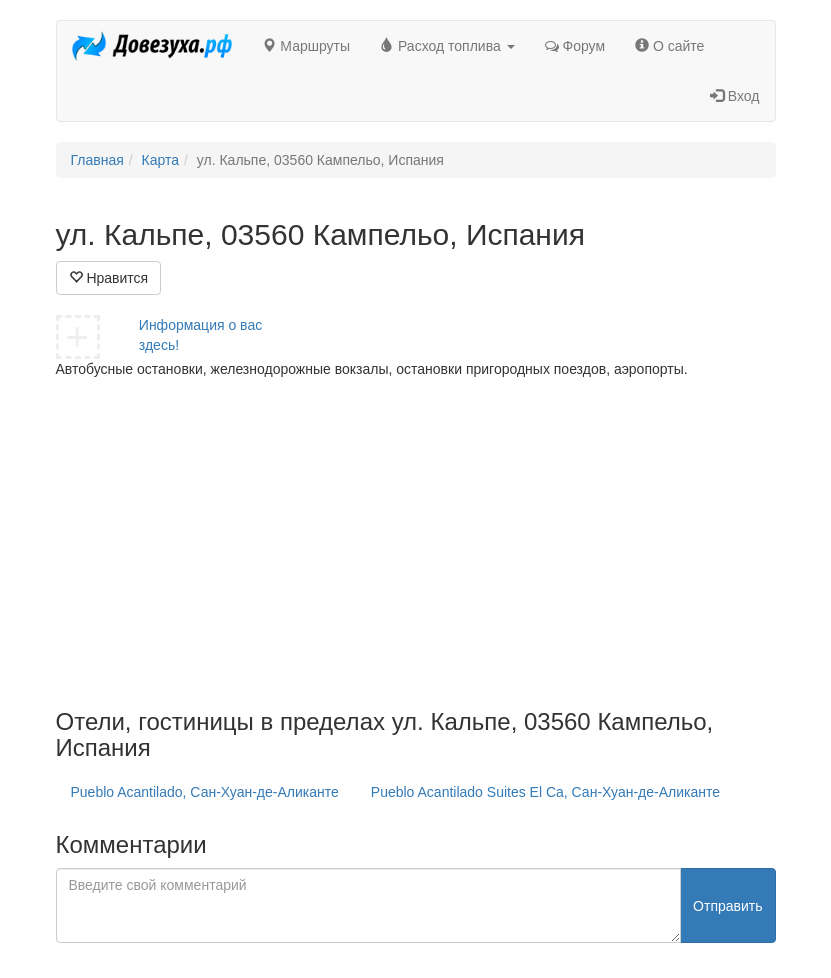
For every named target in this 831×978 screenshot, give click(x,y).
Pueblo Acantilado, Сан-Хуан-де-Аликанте (205, 792)
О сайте (669, 46)
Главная (97, 160)
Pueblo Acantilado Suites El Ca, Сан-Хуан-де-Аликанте (545, 792)
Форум (575, 46)
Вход (735, 96)
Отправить (727, 906)
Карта (160, 160)
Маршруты (306, 46)
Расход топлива (447, 46)
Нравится (109, 278)
